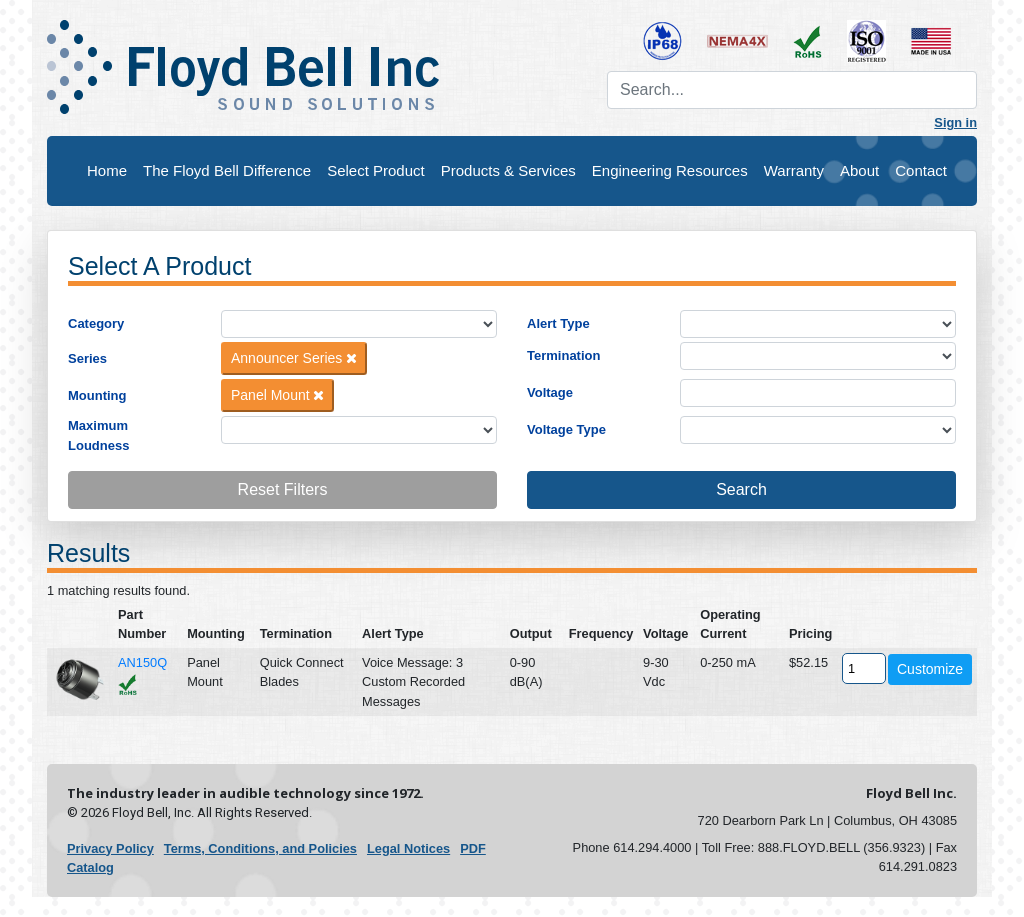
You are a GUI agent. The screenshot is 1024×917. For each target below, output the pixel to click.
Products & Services (508, 170)
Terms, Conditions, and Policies (260, 848)
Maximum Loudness (98, 435)
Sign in (955, 122)
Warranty (794, 170)
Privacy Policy (110, 848)
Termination (563, 355)
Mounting (97, 395)
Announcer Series (294, 358)
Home (107, 170)
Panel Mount (278, 395)
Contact (921, 170)
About (859, 170)
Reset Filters (283, 489)
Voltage (550, 392)
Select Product (376, 170)
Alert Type (558, 323)
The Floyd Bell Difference (227, 170)
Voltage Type (566, 429)
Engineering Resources (670, 170)
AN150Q (142, 662)
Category (96, 323)
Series (87, 358)
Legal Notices (408, 848)
